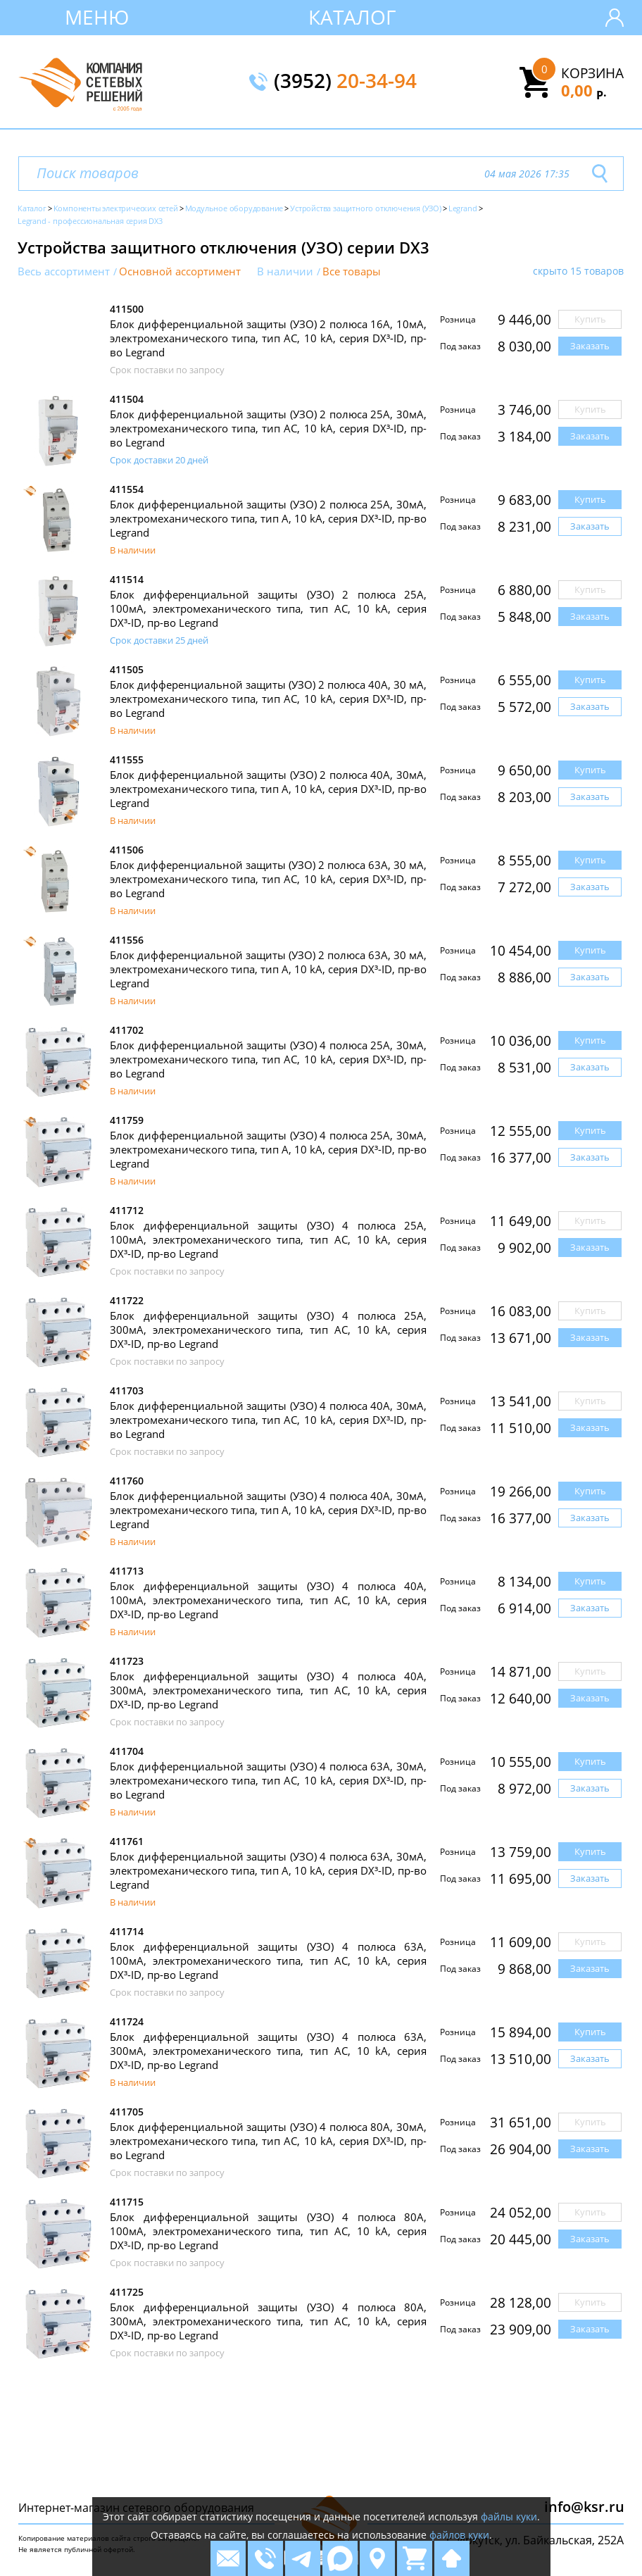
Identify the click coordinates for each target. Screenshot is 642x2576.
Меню (97, 17)
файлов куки (459, 2534)
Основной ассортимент (180, 271)
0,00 (584, 90)
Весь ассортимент (64, 271)
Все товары (351, 271)
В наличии (285, 271)
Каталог (352, 17)
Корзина (592, 73)
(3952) (345, 82)
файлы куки (509, 2516)
